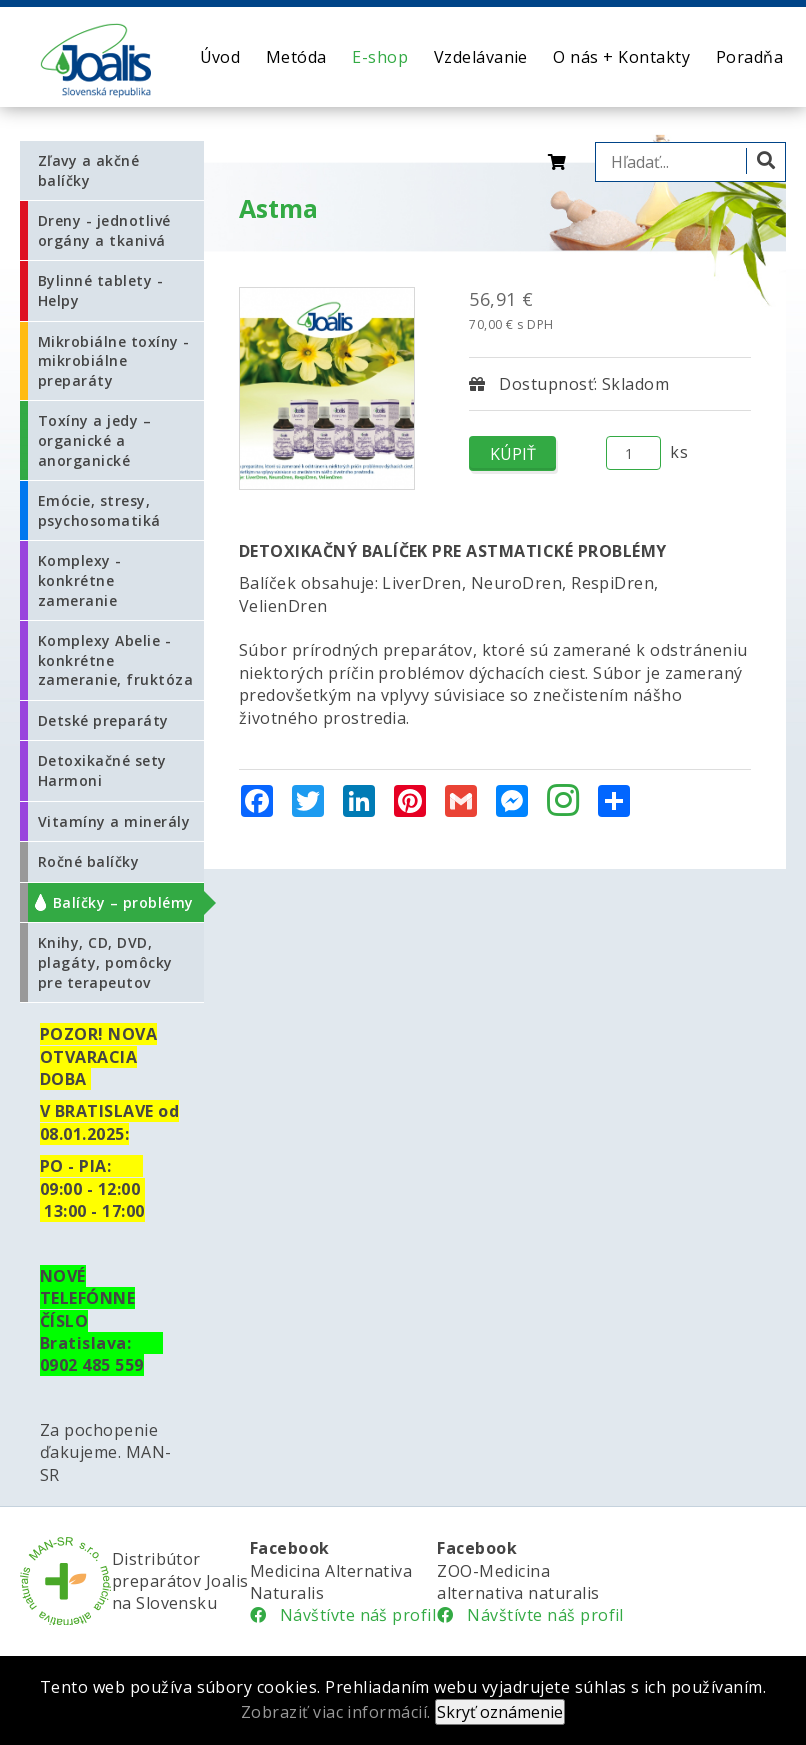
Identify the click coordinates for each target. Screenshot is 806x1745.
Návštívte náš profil (343, 1615)
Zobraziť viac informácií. (336, 1712)
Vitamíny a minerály (114, 821)
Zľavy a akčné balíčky (88, 170)
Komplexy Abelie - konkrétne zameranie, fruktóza (115, 660)
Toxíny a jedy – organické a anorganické (94, 440)
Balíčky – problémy (123, 902)
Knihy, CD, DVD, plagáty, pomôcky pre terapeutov (105, 962)
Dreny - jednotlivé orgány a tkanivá (104, 230)
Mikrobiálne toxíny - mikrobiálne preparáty (114, 361)
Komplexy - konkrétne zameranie (80, 580)
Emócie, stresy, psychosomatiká (99, 510)
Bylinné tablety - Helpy (100, 290)
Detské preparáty (103, 720)
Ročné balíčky (88, 861)
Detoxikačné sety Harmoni (102, 770)
